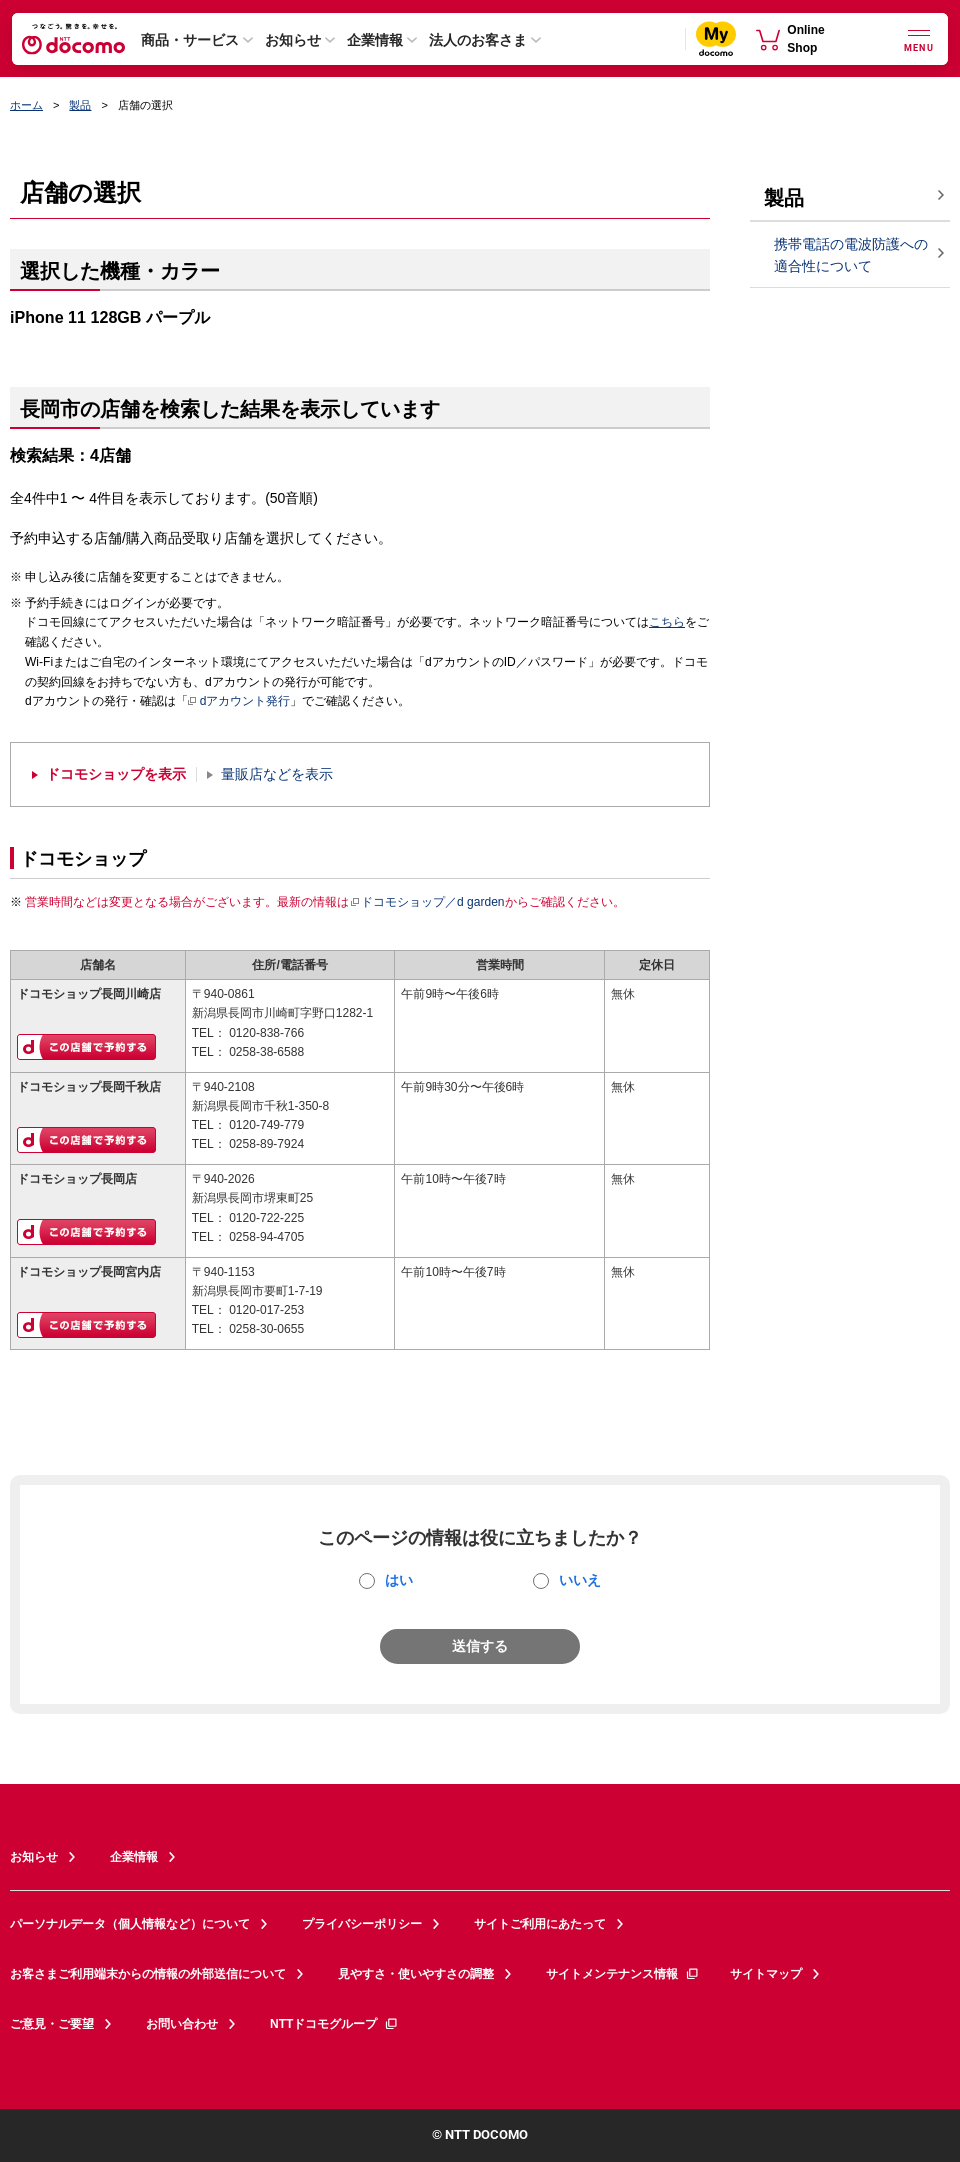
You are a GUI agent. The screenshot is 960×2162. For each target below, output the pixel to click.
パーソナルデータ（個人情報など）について (130, 1924)
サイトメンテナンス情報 (623, 1974)
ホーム (26, 105)
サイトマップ (766, 1974)
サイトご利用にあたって (540, 1924)
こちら (667, 622)
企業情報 (375, 40)
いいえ (580, 1580)
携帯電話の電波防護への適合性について (851, 255)
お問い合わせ (182, 2024)
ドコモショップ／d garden (427, 902)
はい (399, 1580)
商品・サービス (190, 40)
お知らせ (293, 40)
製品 (80, 105)
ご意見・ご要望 (52, 2024)
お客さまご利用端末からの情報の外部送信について (148, 1974)
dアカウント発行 (239, 702)
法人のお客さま (478, 40)
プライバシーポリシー (362, 1924)
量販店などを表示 (277, 774)
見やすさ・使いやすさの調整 (416, 1974)
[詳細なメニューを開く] (919, 38)
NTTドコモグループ (334, 2024)
